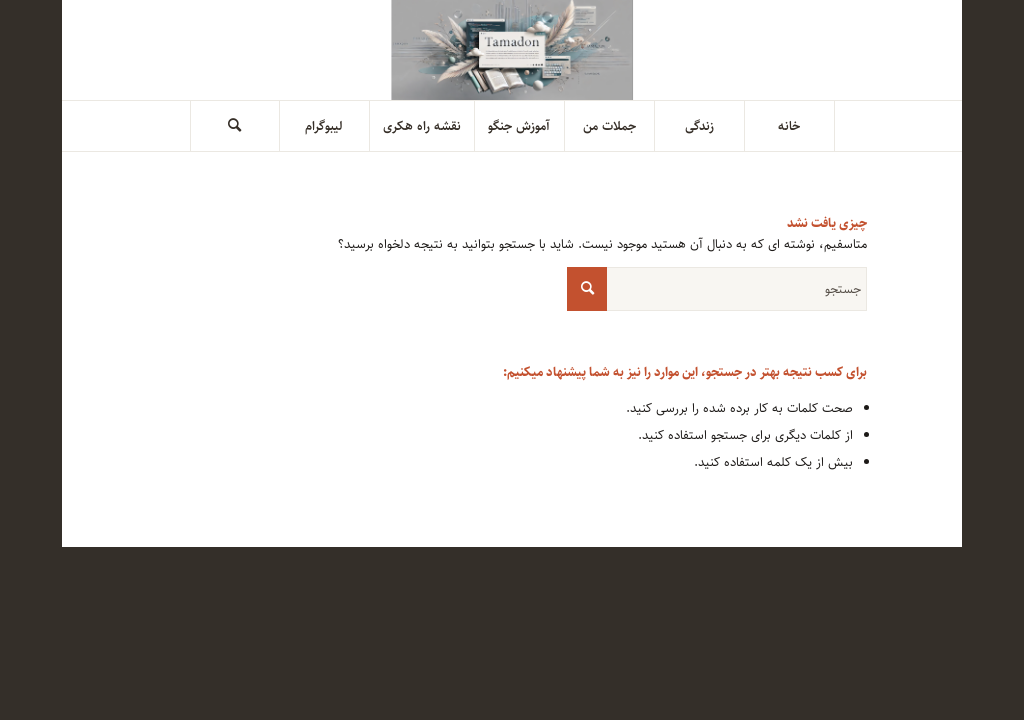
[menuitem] (790, 126)
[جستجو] (235, 126)
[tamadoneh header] (512, 50)
